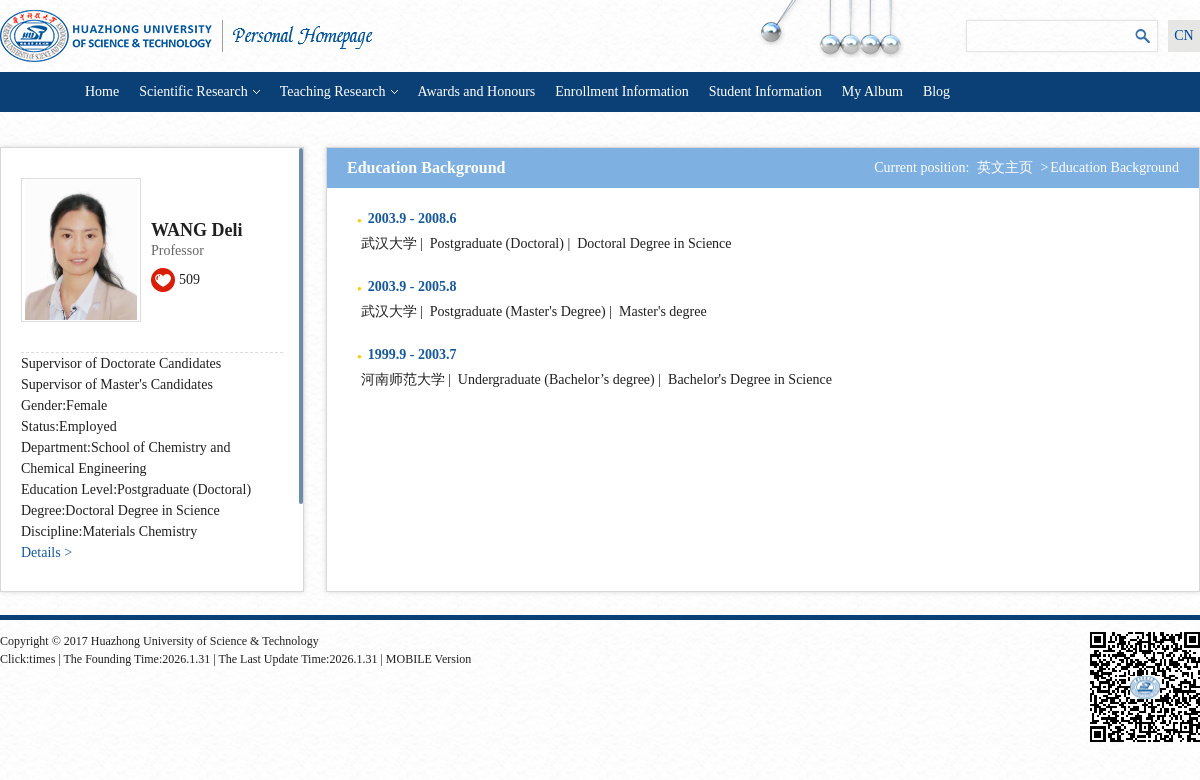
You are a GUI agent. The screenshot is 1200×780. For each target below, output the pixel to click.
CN (1183, 35)
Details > (46, 552)
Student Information (765, 91)
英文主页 (1005, 167)
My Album (872, 91)
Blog (936, 91)
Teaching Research (339, 91)
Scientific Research (199, 91)
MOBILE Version (428, 659)
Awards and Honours (477, 91)
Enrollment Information (621, 91)
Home (102, 91)
